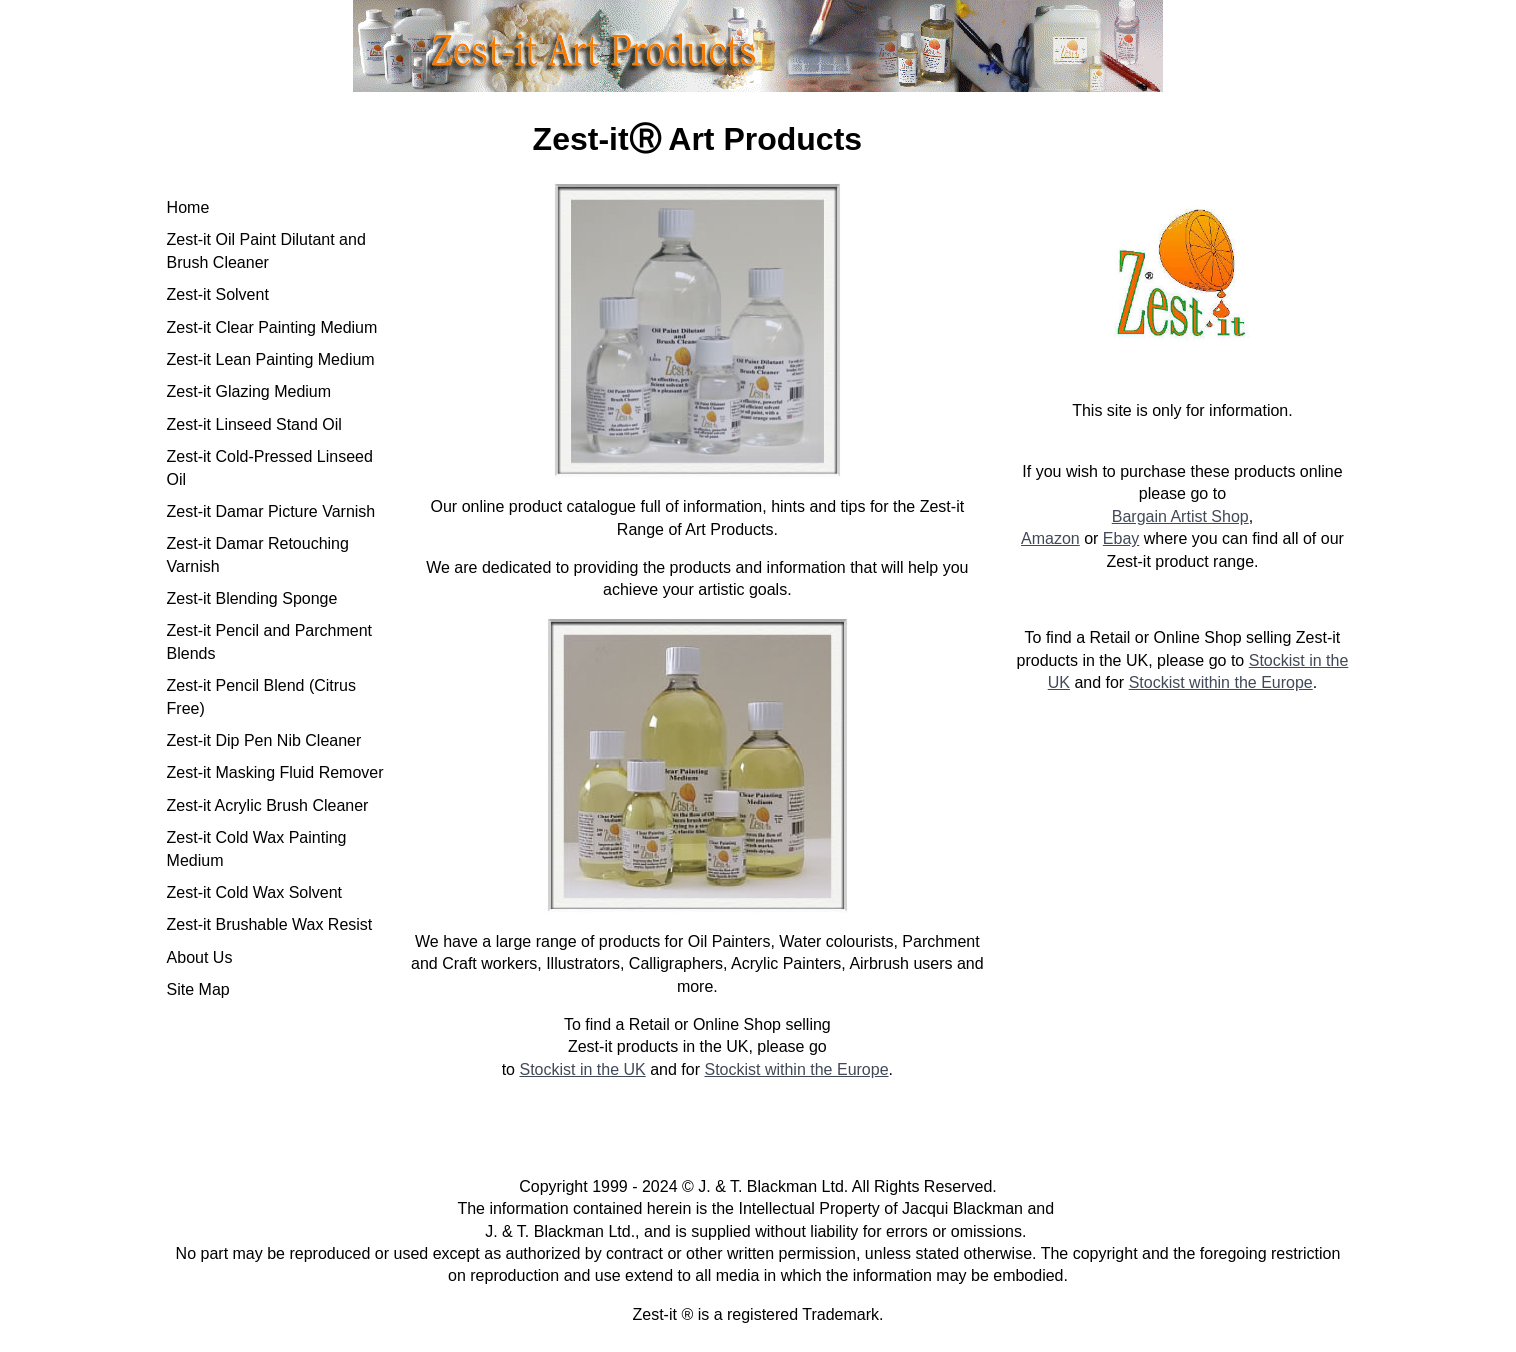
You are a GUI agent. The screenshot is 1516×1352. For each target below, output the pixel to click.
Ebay (1121, 538)
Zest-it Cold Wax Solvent (254, 892)
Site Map (198, 989)
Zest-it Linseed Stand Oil (254, 424)
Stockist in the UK (582, 1069)
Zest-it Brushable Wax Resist (270, 924)
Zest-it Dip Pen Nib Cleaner (264, 740)
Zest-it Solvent (218, 294)
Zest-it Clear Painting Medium (272, 327)
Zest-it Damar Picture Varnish (271, 511)
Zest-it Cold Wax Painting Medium (257, 848)
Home (188, 207)
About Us (200, 957)
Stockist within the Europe (796, 1069)
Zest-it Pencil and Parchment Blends (269, 641)
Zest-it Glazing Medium (249, 391)
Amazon (1050, 538)
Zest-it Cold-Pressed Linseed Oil (270, 467)
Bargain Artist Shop (1180, 516)
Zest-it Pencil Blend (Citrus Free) (261, 696)
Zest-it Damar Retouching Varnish (258, 554)
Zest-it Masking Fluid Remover (275, 772)
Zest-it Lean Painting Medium (271, 359)
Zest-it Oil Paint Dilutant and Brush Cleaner (266, 250)
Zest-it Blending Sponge (252, 598)
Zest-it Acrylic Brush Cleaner (268, 805)
